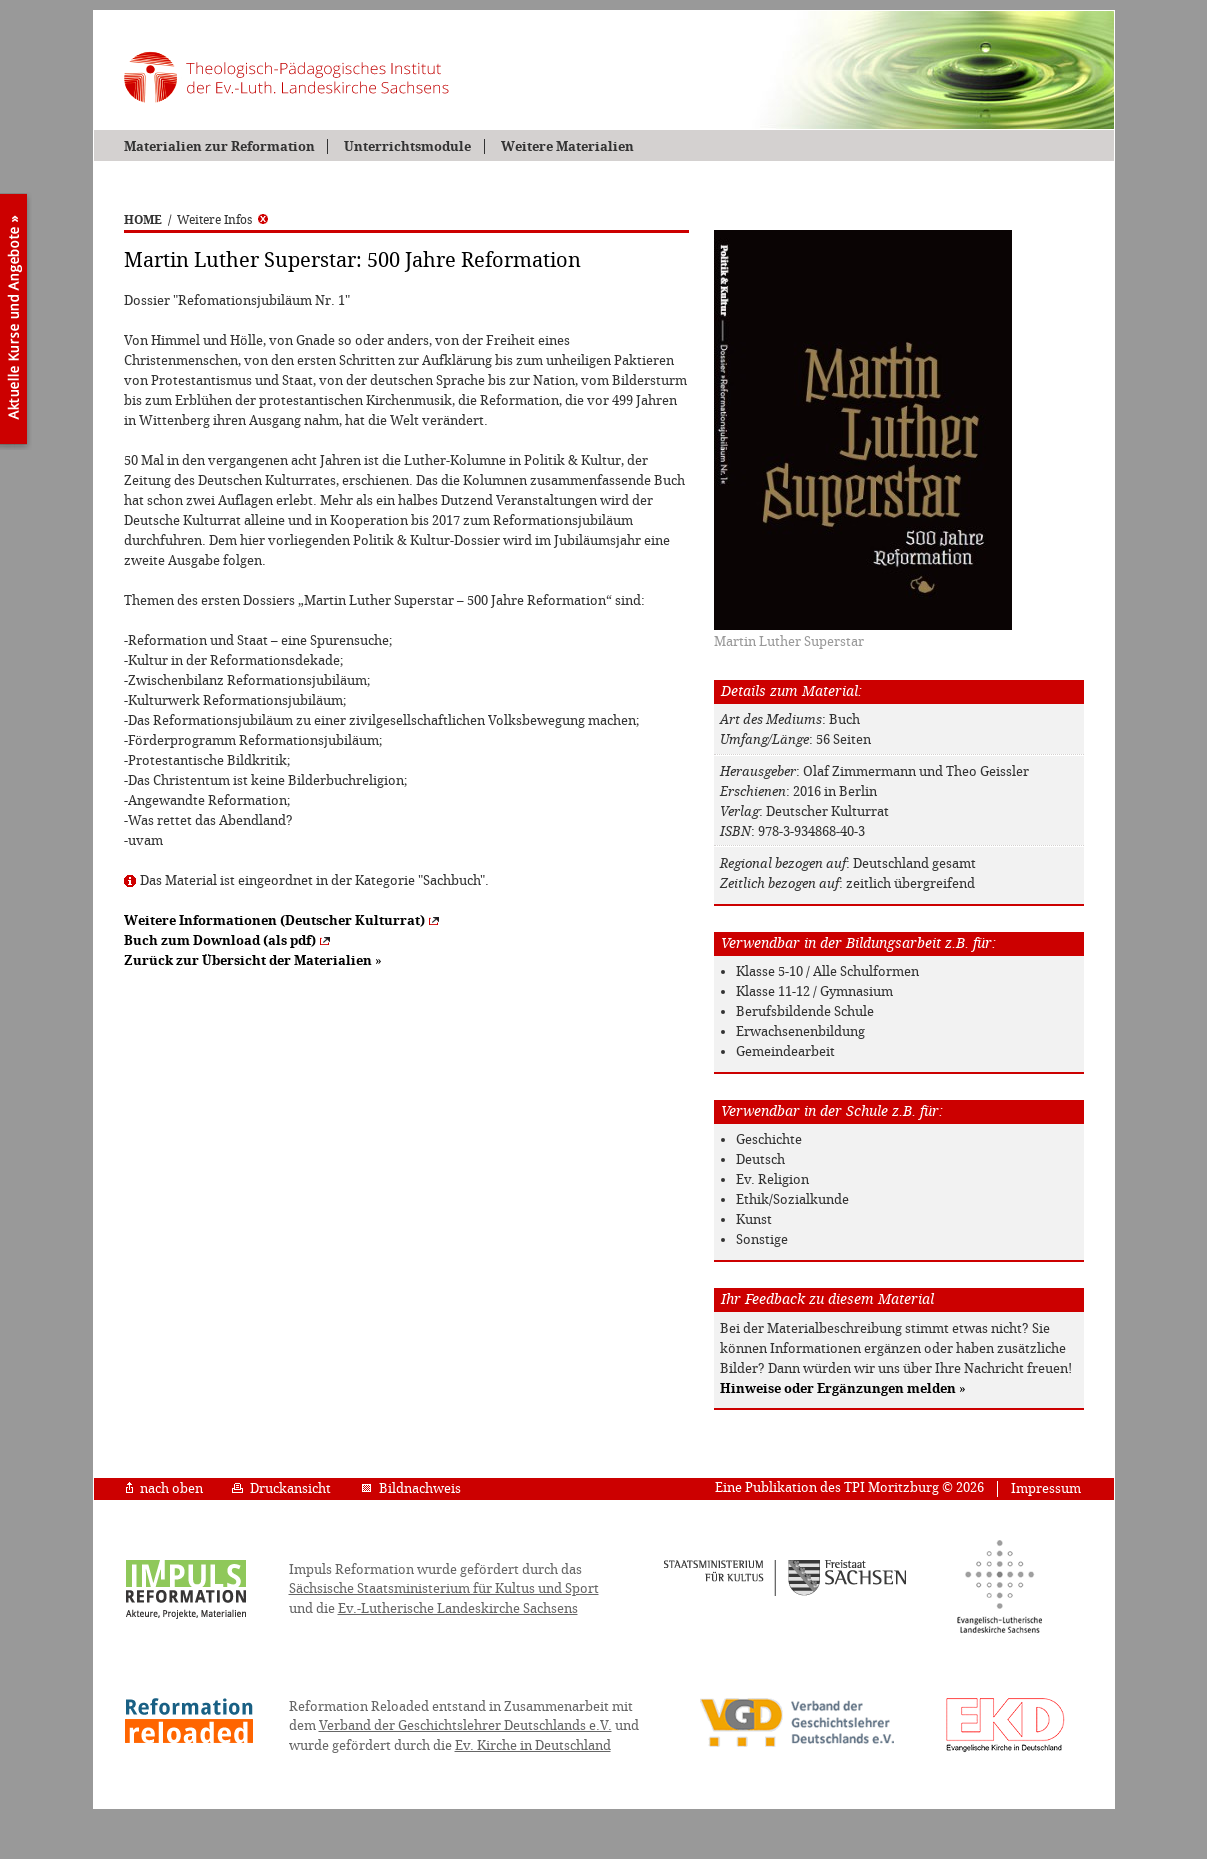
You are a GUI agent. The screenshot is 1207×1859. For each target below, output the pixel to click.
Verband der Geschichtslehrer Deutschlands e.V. (465, 1725)
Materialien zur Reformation (219, 146)
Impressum (1046, 1488)
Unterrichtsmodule (407, 146)
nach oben (164, 1488)
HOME (143, 220)
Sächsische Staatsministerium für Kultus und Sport (444, 1588)
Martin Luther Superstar (789, 641)
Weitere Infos (222, 220)
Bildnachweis (411, 1488)
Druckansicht (281, 1488)
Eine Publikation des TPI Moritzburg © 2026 (849, 1487)
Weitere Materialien (567, 146)
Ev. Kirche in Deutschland (533, 1745)
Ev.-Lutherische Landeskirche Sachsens (458, 1608)
